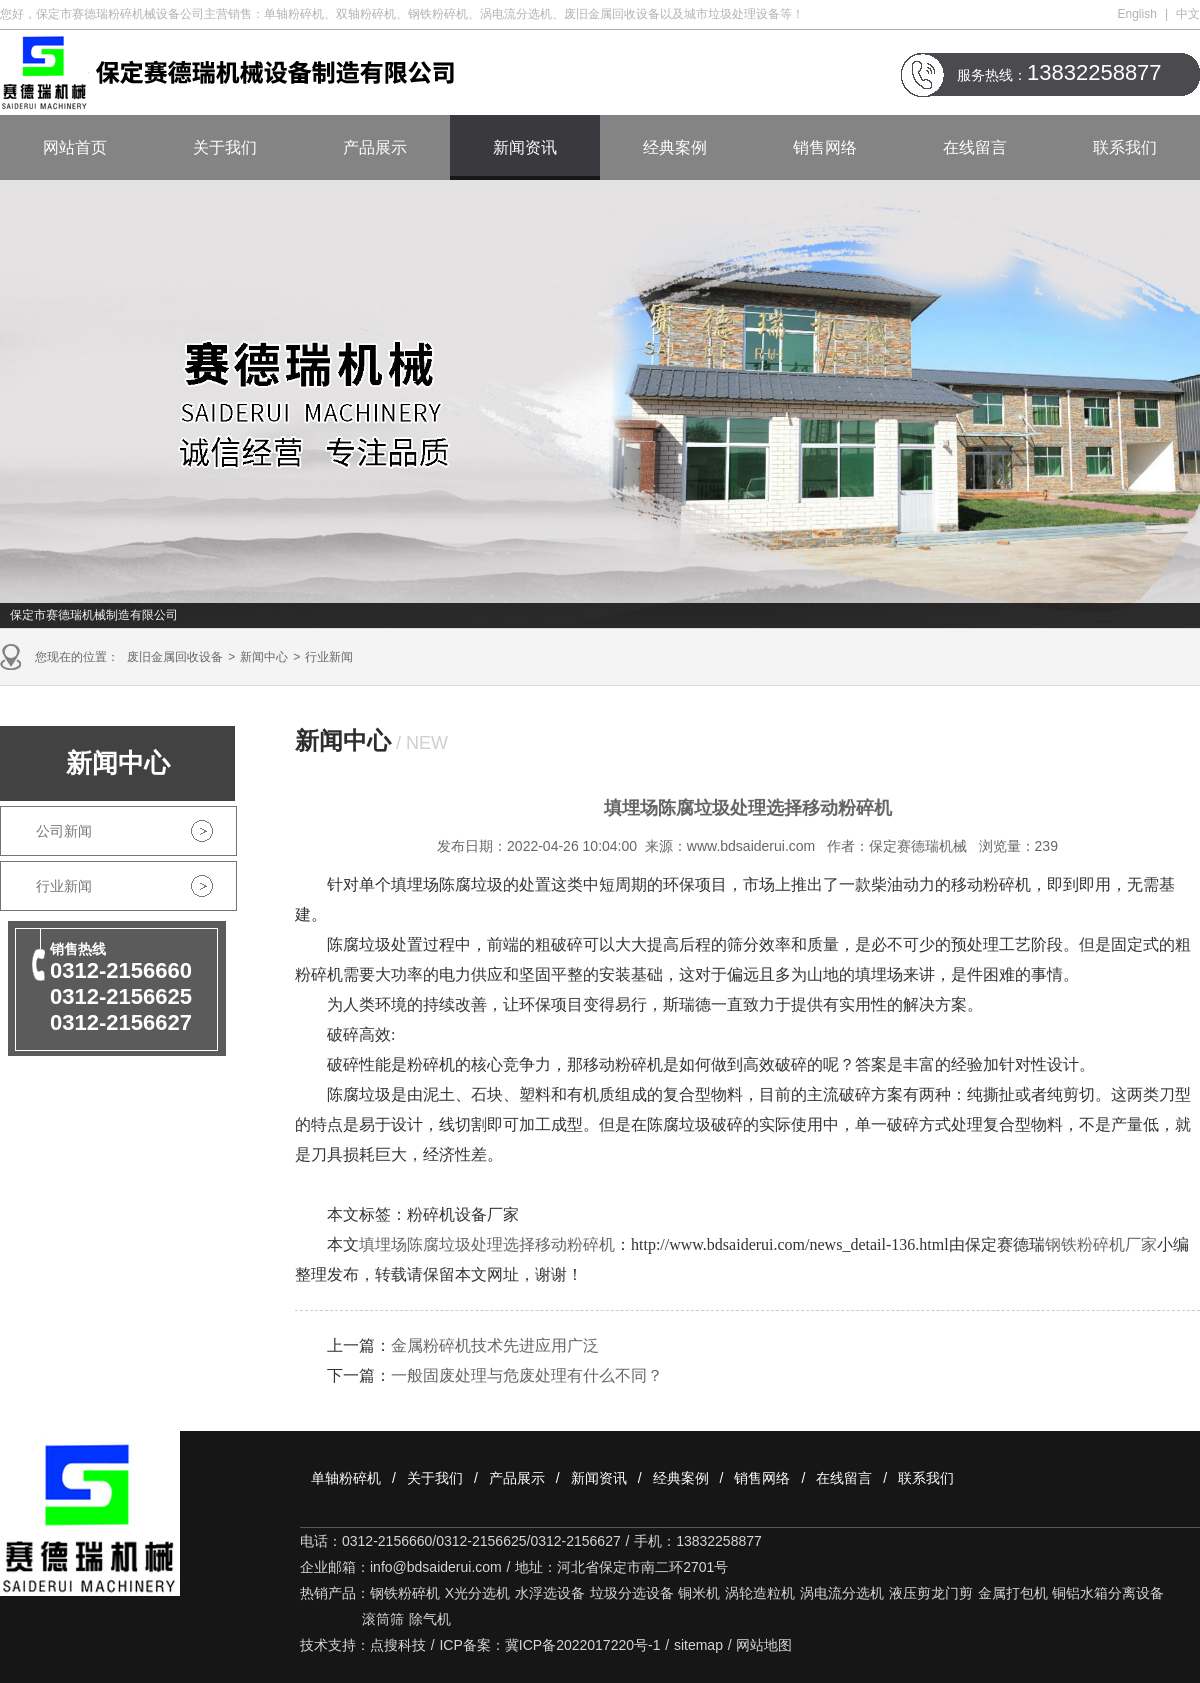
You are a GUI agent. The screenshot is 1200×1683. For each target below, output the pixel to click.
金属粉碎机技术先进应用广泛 (495, 1345)
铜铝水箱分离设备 (1108, 1593)
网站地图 (764, 1645)
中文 (1188, 14)
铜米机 (699, 1593)
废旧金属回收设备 (175, 657)
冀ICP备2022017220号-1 (583, 1645)
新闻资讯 (525, 147)
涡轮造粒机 (760, 1593)
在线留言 (975, 147)
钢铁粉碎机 (405, 1593)
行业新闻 (329, 657)
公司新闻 (64, 831)
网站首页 (75, 147)
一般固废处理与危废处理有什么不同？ (527, 1375)
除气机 (430, 1619)
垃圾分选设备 (632, 1593)
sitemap (698, 1645)
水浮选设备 (550, 1593)
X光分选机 (477, 1593)
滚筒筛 (383, 1619)
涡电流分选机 (842, 1593)
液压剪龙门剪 (931, 1593)
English (1137, 14)
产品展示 (375, 147)
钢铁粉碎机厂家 (1101, 1244)
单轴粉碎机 (346, 1478)
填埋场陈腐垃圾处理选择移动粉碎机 (487, 1244)
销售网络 (825, 147)
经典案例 (675, 147)
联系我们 (1125, 147)
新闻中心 (264, 657)
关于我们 (225, 147)
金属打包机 (1013, 1593)
